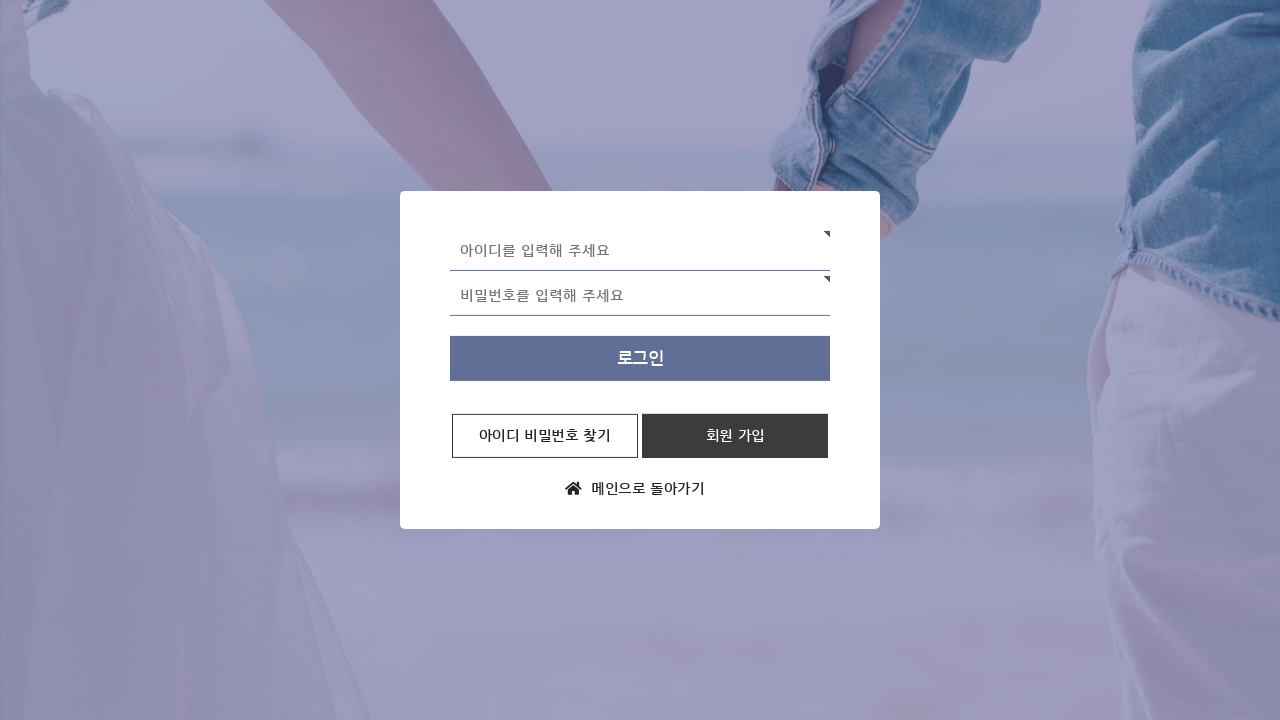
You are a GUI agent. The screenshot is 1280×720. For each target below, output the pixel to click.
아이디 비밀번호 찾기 (545, 435)
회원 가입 (735, 435)
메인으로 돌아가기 (634, 488)
